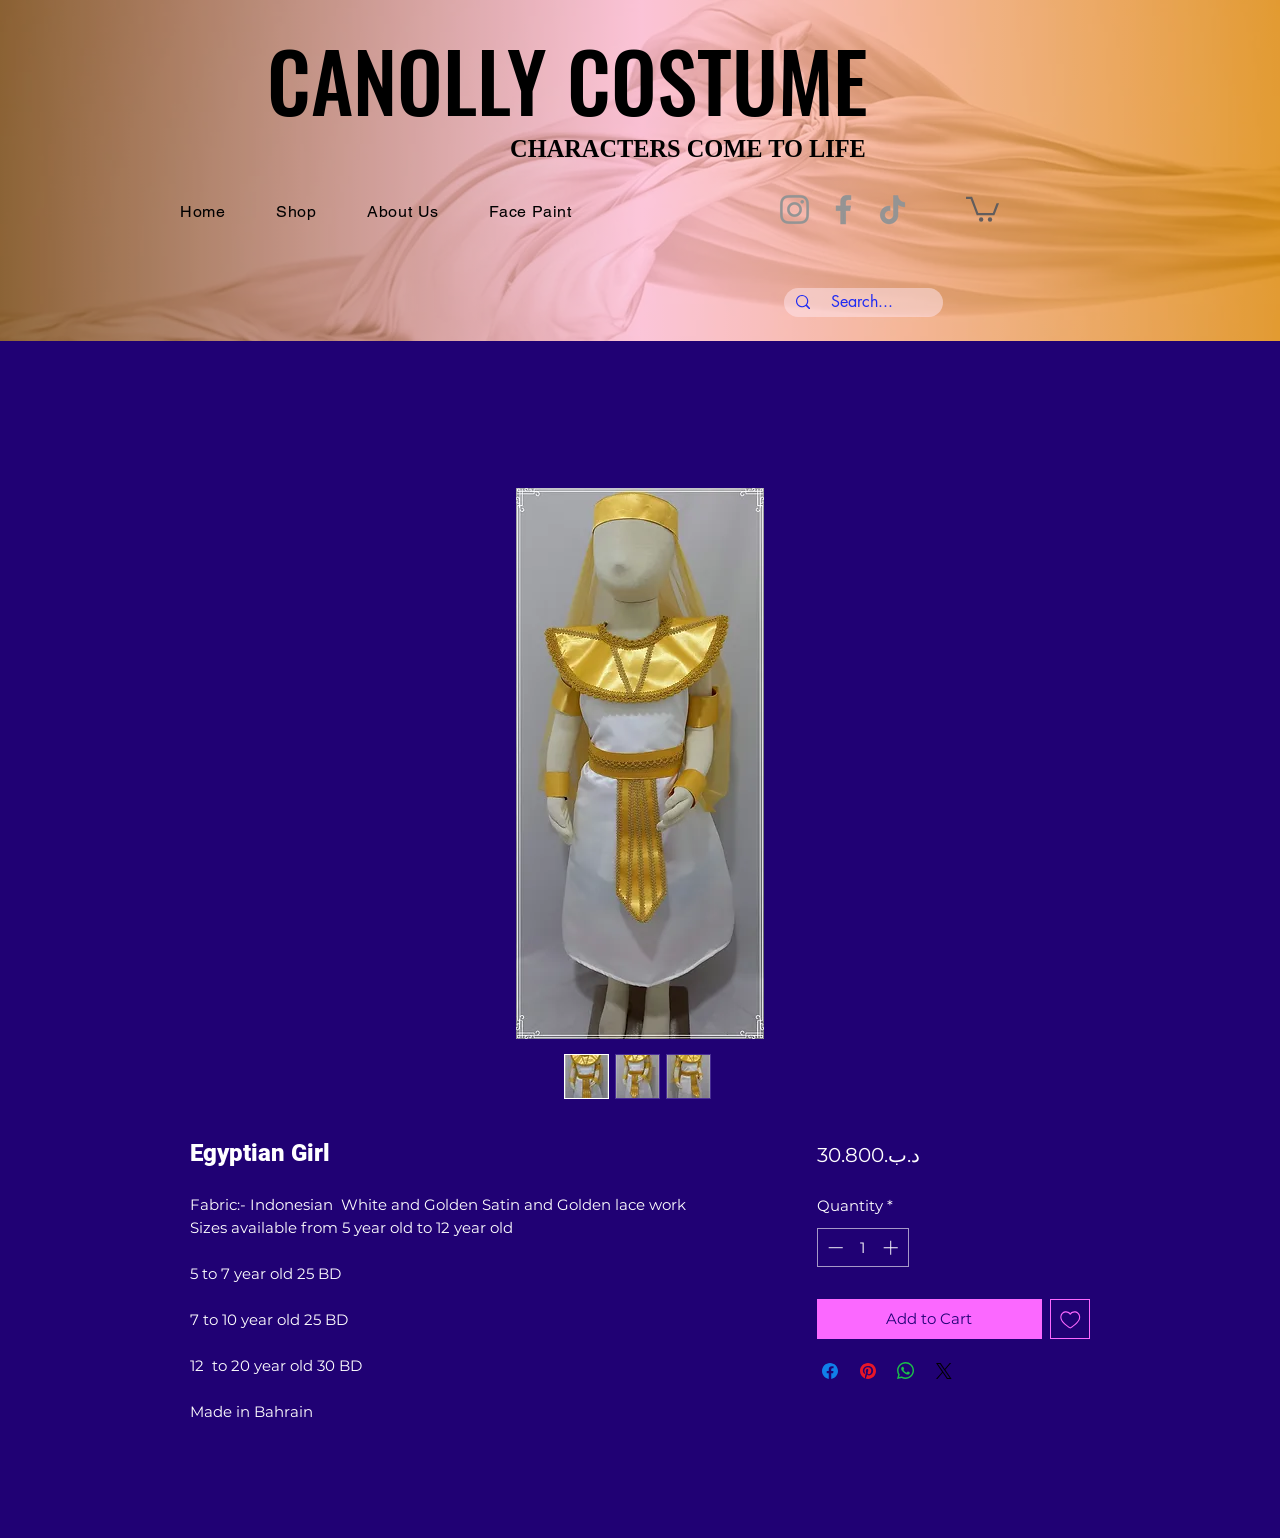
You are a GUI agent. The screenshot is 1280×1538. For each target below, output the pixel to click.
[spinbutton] (862, 1247)
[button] (982, 208)
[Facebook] (843, 209)
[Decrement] (833, 1247)
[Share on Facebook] (830, 1371)
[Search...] (861, 302)
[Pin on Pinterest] (868, 1371)
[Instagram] (794, 209)
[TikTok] (892, 209)
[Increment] (892, 1247)
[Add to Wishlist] (1070, 1319)
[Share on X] (944, 1371)
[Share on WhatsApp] (906, 1371)
